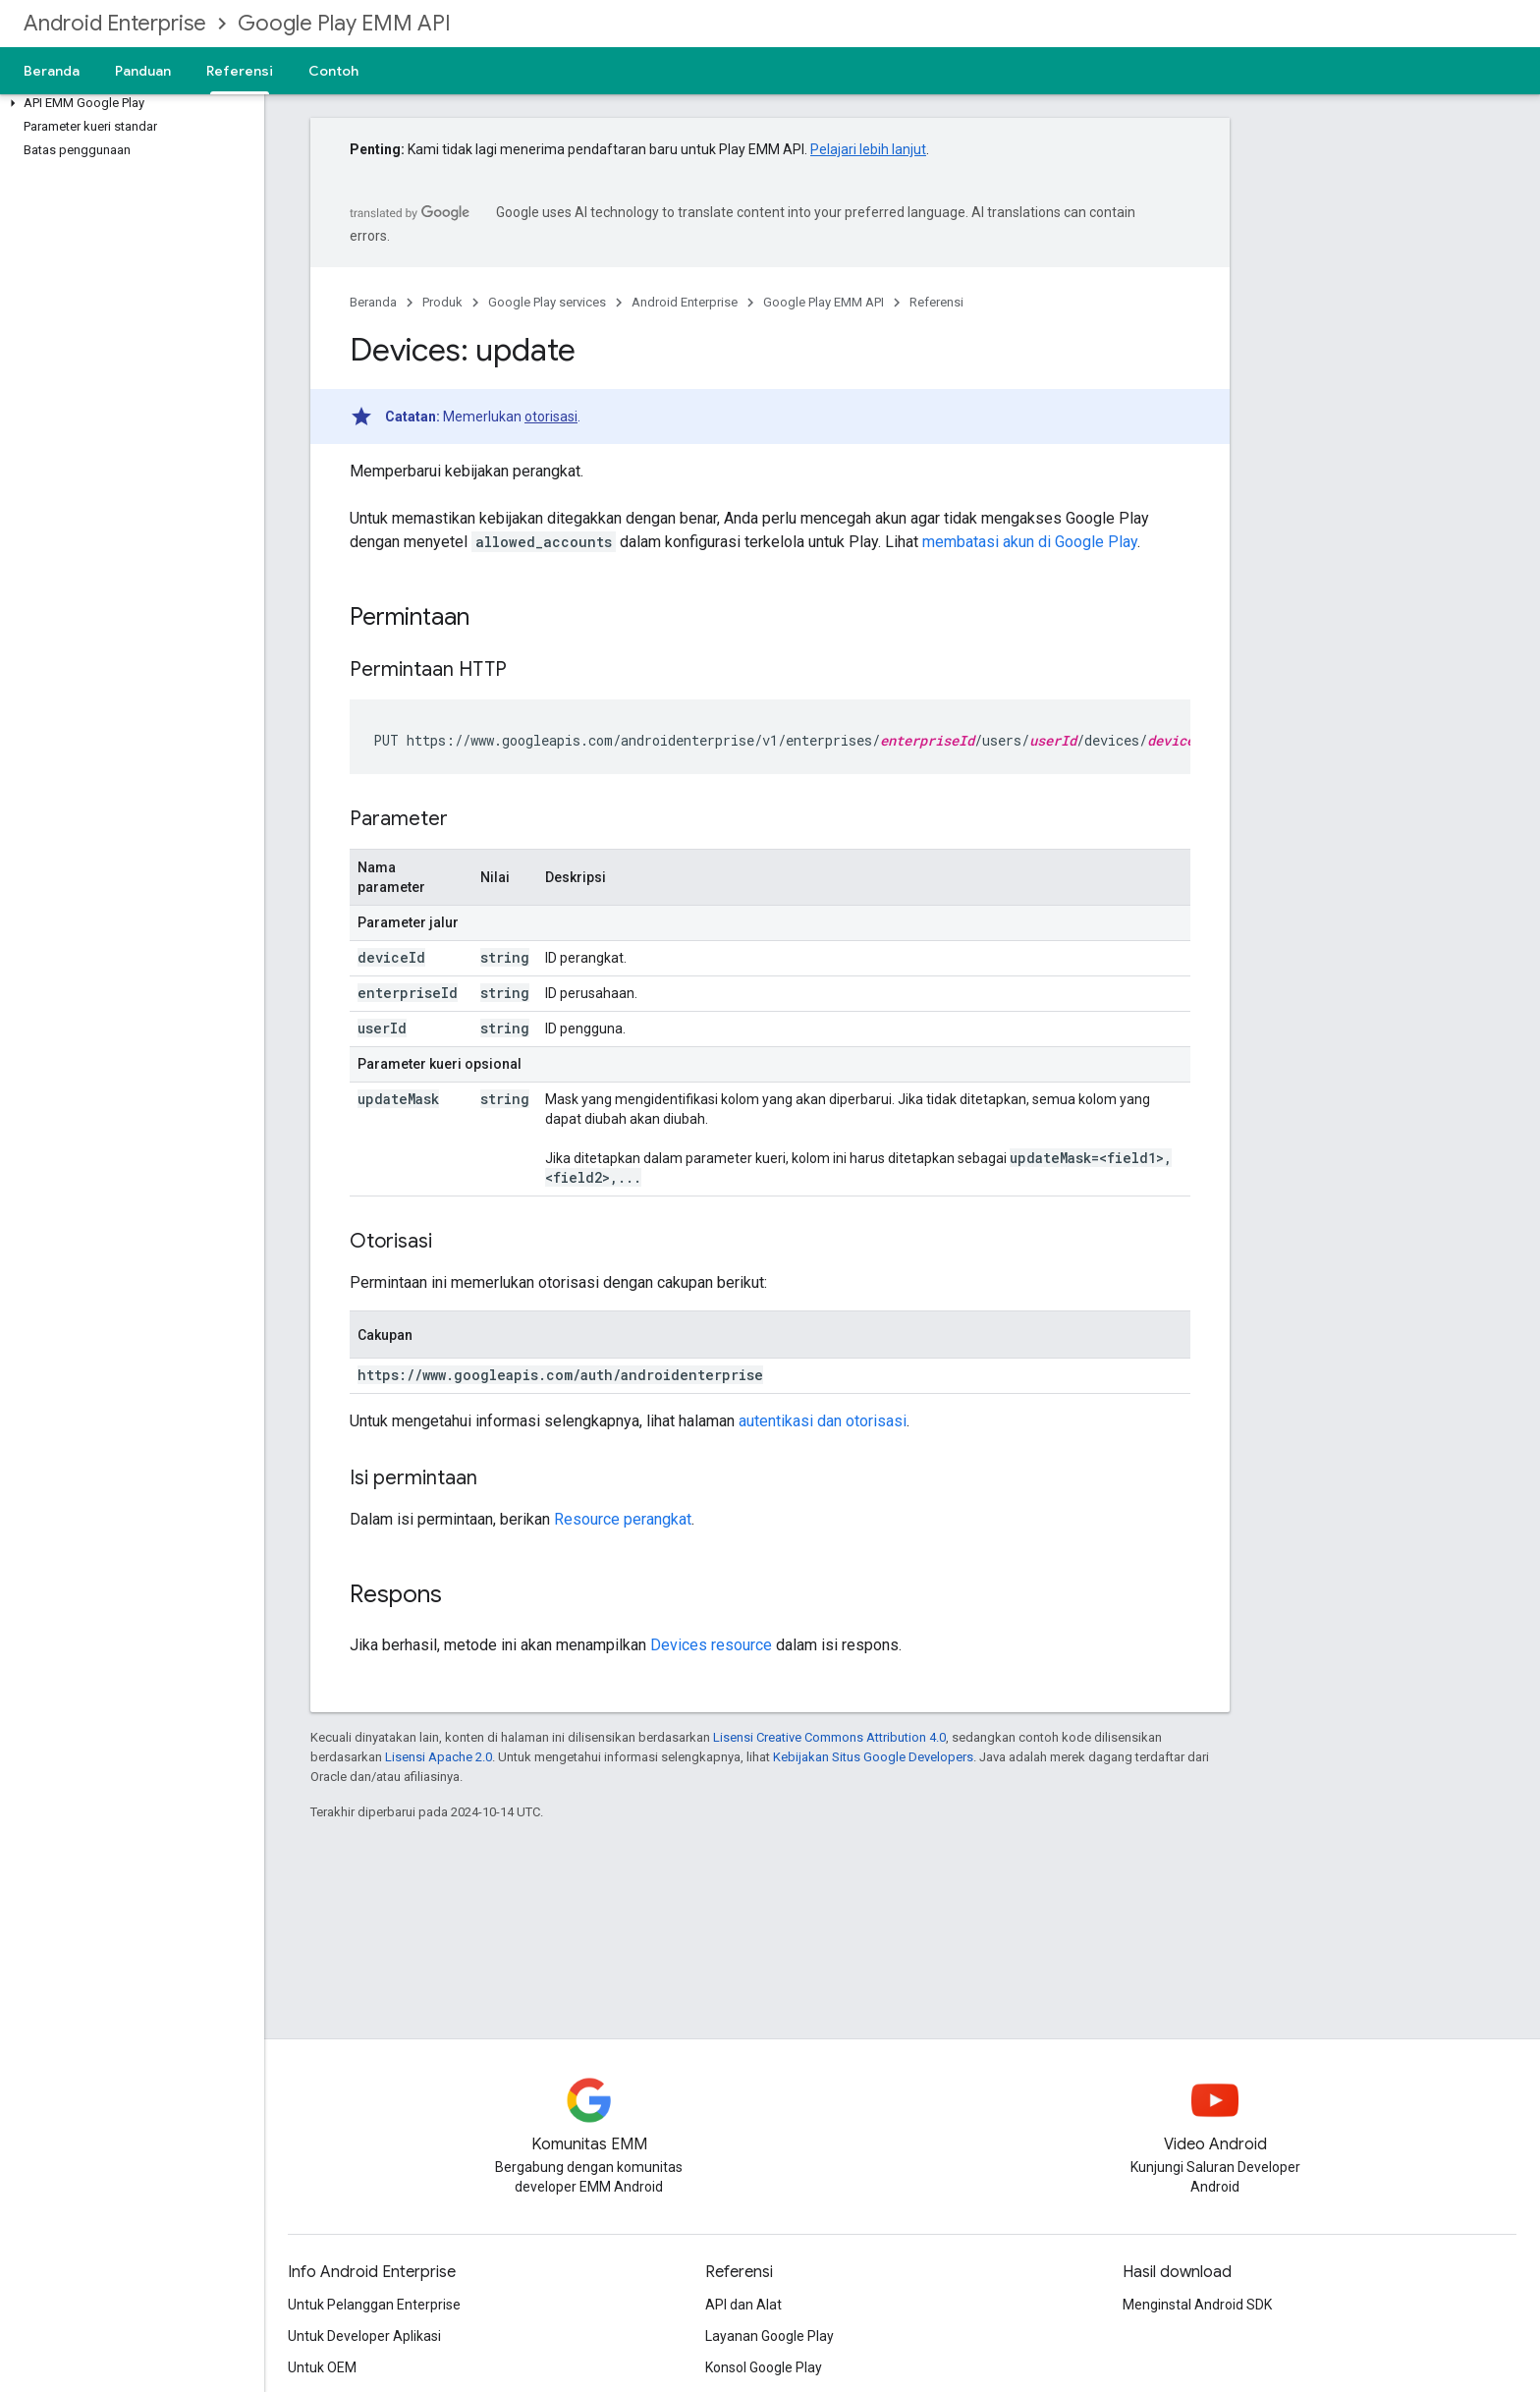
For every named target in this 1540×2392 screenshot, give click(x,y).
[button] (128, 103)
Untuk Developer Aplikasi (364, 2336)
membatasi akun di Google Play (1029, 541)
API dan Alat (743, 2304)
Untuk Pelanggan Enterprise (374, 2304)
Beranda (52, 71)
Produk (442, 302)
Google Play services (547, 302)
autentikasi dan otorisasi (823, 1421)
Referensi (936, 302)
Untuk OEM (322, 2367)
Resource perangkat (622, 1519)
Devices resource (711, 1645)
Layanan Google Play (769, 2336)
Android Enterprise (115, 23)
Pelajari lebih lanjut (868, 149)
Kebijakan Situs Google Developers (873, 1757)
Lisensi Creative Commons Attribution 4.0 (829, 1737)
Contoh (333, 71)
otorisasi (551, 416)
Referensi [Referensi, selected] (239, 71)
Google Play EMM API (344, 23)
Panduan (143, 71)
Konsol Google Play (763, 2367)
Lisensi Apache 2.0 (438, 1757)
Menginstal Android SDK (1197, 2304)
